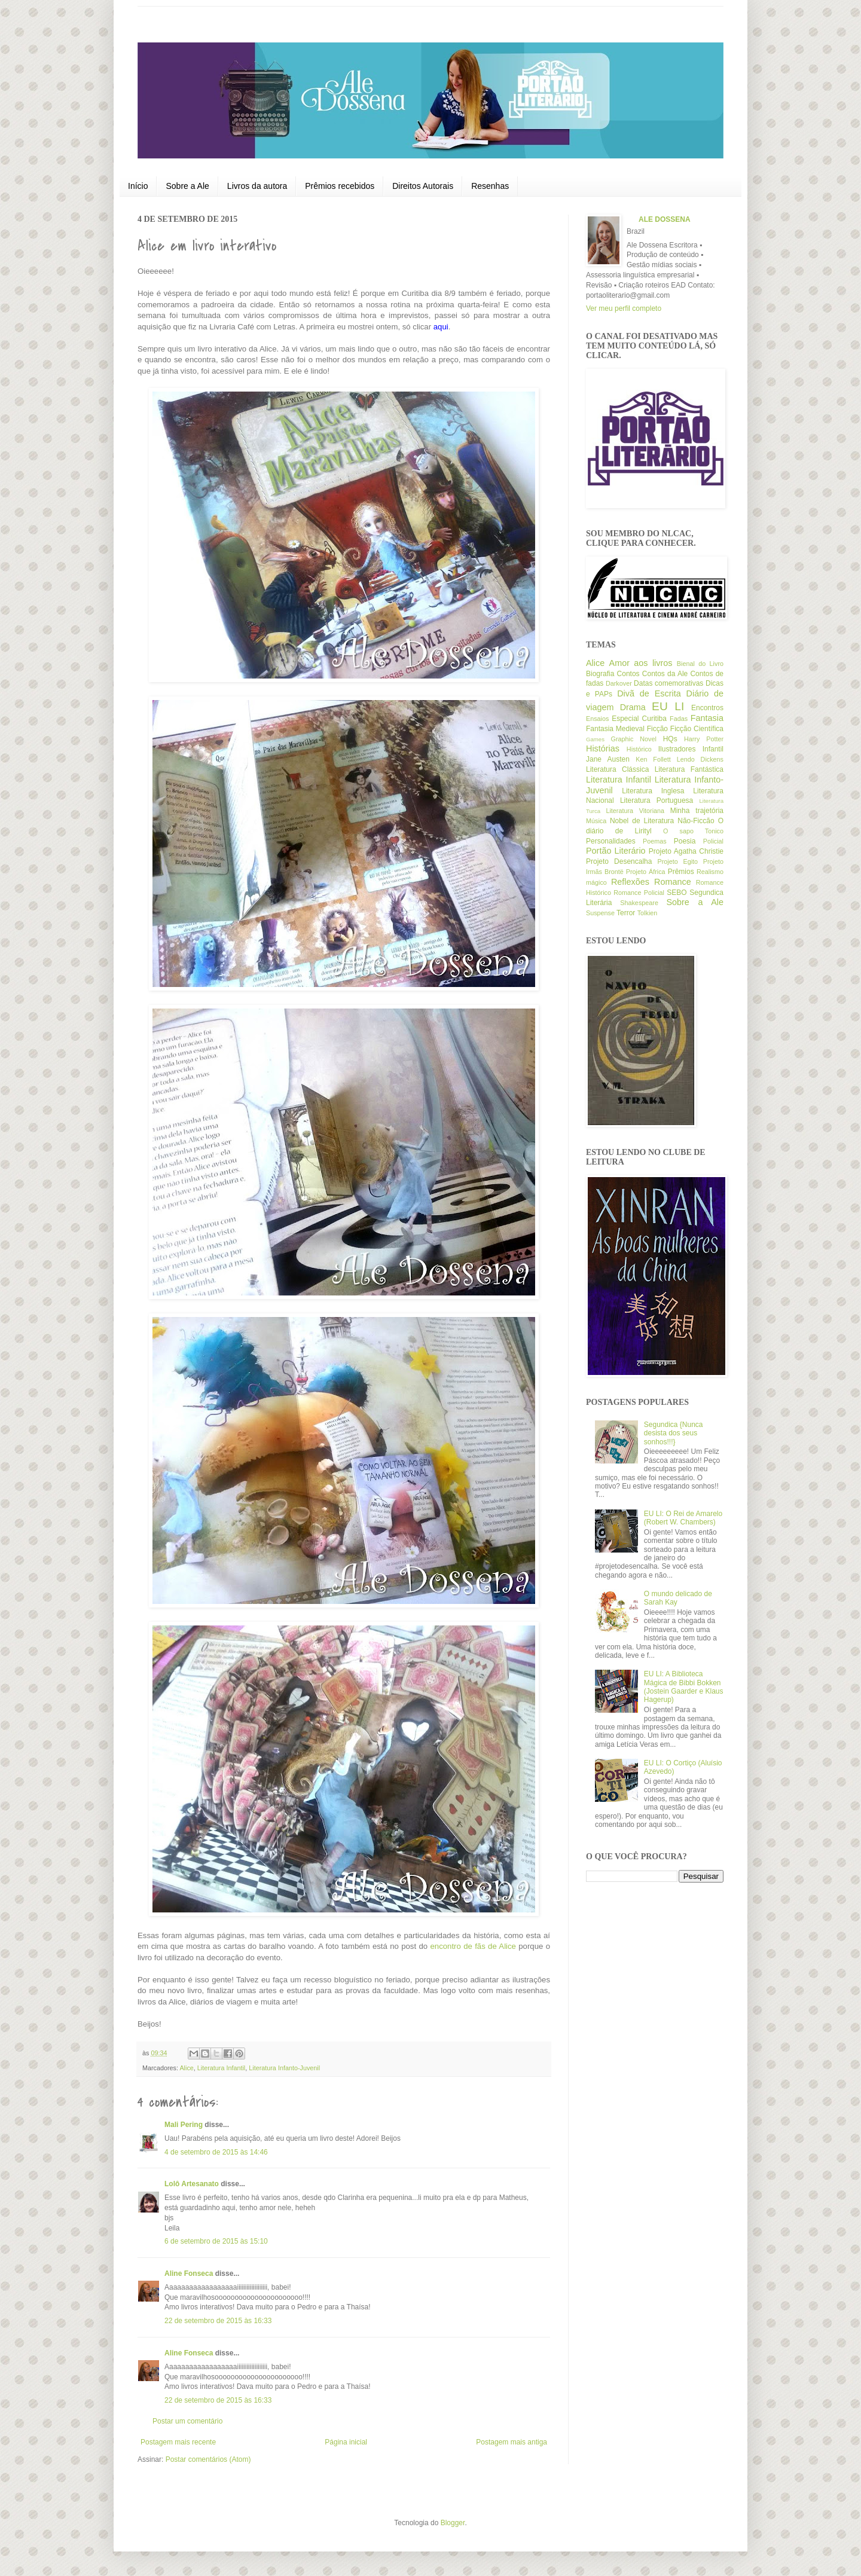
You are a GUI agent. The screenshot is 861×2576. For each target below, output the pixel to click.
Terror (625, 913)
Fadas (679, 718)
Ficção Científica (696, 729)
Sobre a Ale (187, 186)
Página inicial (346, 2442)
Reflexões (630, 882)
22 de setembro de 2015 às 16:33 (217, 2321)
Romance (672, 882)
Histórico (639, 749)
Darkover (619, 683)
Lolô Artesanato (191, 2184)
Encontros (707, 708)
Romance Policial (638, 892)
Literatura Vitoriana (635, 810)
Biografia (600, 674)
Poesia (685, 841)
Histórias (602, 748)
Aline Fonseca (188, 2273)
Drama (633, 707)
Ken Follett (653, 759)
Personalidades (611, 841)
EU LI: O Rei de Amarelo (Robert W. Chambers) (683, 1517)
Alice (186, 2067)
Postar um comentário (187, 2421)
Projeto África (645, 871)
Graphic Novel (634, 738)
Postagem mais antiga (511, 2442)
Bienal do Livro (700, 663)
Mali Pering (183, 2124)
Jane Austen (608, 759)
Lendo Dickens (700, 759)
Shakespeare (639, 902)
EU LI (668, 706)
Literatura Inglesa (653, 791)
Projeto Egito (678, 861)
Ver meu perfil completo (623, 308)
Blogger (453, 2523)
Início (138, 186)
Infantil (713, 749)
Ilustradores (677, 749)
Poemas (655, 841)
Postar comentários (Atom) (208, 2459)
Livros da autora (257, 186)
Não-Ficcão (695, 821)
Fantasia (707, 718)
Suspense (600, 912)
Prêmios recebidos (339, 186)
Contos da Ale (665, 674)
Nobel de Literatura (642, 821)
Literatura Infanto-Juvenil (284, 2067)
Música (596, 820)
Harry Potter (703, 738)
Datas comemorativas (668, 683)
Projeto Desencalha (619, 861)
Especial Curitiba (639, 718)
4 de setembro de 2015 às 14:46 (216, 2152)
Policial (713, 841)
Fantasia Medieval (615, 729)
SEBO (676, 892)
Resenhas (490, 186)
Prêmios (681, 871)
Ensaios (597, 718)
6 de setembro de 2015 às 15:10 (216, 2241)
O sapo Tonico (693, 831)
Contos (628, 674)
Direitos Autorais (422, 186)
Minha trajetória (696, 810)
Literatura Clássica (617, 769)
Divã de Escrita (649, 693)
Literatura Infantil (221, 2067)
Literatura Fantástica (689, 769)
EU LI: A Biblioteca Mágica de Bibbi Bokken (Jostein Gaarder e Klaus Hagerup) (683, 1687)
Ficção (657, 729)
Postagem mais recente (178, 2442)
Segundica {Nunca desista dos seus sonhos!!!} (673, 1433)
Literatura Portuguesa (656, 800)
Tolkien (647, 912)
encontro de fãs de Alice (472, 1946)
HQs (670, 739)
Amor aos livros (641, 663)
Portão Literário (616, 850)
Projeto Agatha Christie (686, 851)
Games (595, 739)
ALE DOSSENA (665, 219)
